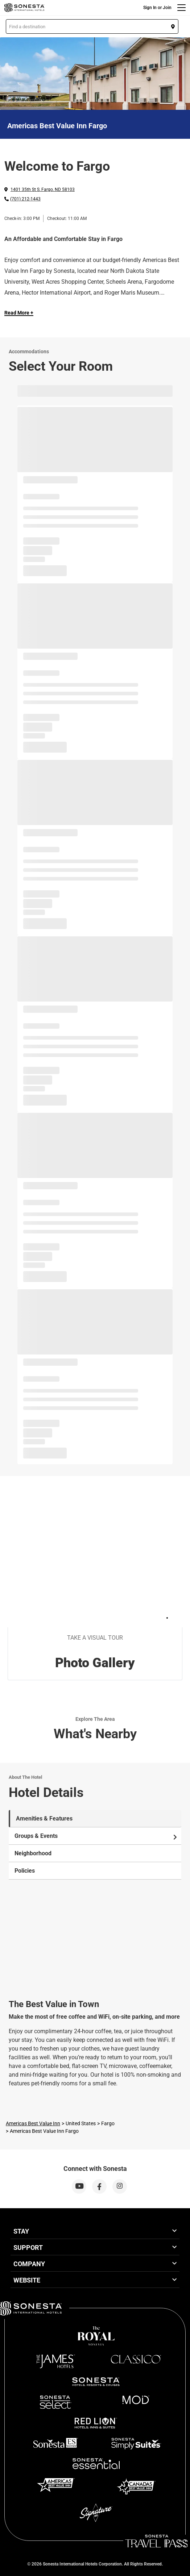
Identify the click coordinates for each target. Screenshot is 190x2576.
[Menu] (181, 7)
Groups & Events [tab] (96, 1836)
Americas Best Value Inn (33, 2123)
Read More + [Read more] (18, 313)
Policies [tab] (25, 1870)
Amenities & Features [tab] (44, 1818)
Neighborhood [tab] (33, 1853)
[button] (92, 26)
